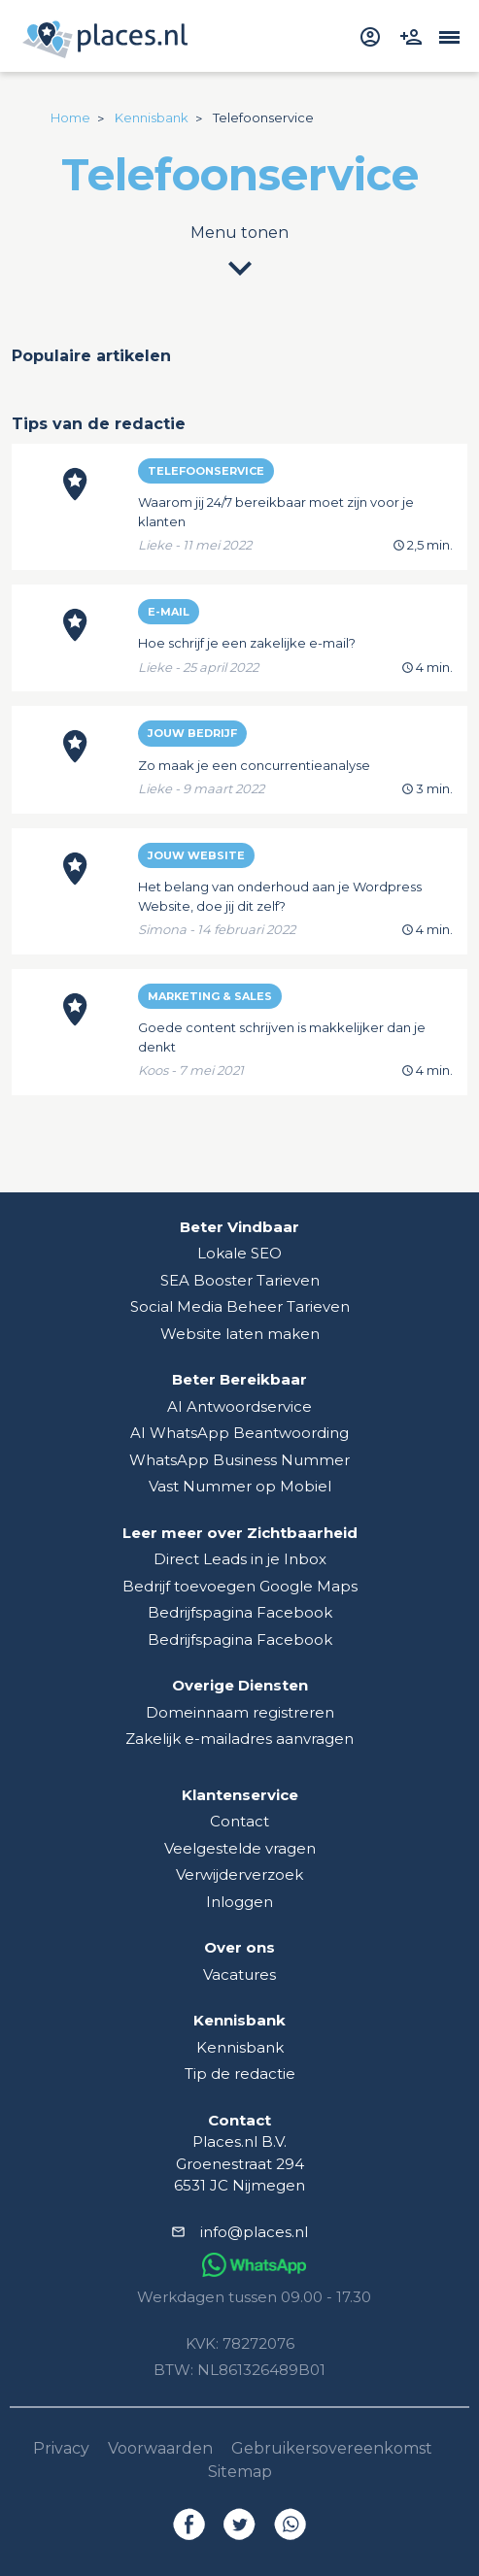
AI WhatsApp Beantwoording (239, 1432)
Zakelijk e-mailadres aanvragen (239, 1738)
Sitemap (240, 2471)
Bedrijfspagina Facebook (240, 1612)
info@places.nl (254, 2232)
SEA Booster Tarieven (240, 1280)
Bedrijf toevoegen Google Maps (240, 1586)
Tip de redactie (240, 2073)
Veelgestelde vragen (240, 1848)
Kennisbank (240, 2047)
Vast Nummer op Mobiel (240, 1486)
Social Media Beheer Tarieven (240, 1306)
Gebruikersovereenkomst (331, 2448)
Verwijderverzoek (239, 1874)
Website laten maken (240, 1333)
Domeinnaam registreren (240, 1712)
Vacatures (239, 1974)
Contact (239, 1821)
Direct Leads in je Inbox (240, 1559)
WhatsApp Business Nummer (239, 1460)
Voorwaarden (160, 2448)
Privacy (61, 2448)
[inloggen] (373, 35)
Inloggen (239, 1901)
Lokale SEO (239, 1253)
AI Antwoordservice (239, 1406)
